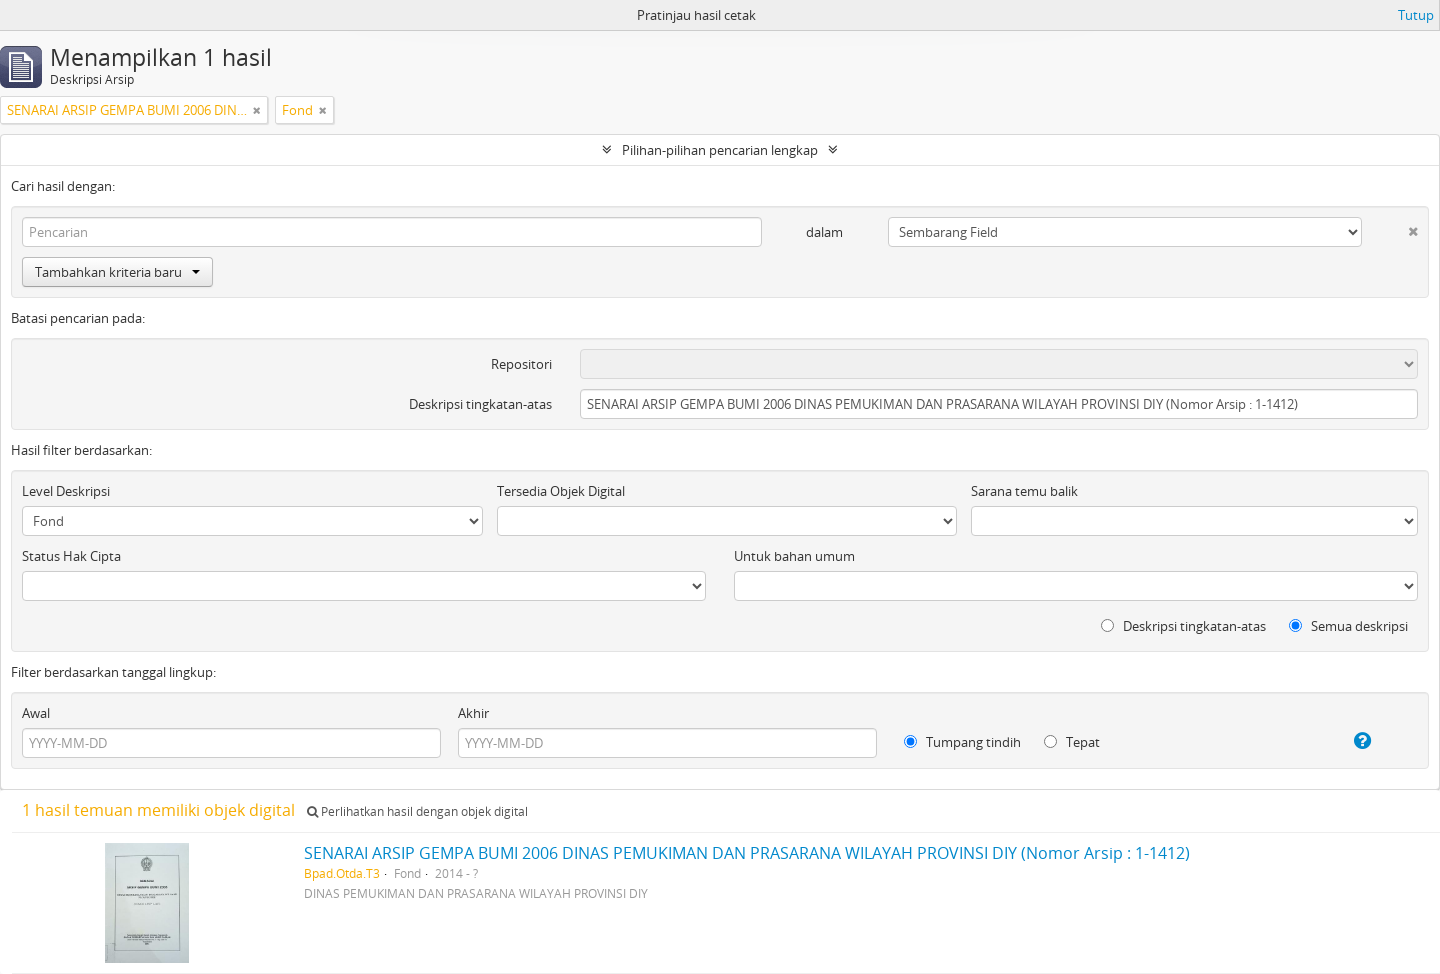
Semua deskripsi (1348, 626)
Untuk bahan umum (794, 556)
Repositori (521, 364)
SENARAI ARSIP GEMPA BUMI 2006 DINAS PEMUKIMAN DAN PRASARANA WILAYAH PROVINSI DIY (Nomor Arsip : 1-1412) (747, 853)
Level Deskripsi (66, 491)
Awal (36, 713)
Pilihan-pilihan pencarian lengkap (720, 150)
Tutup (1416, 15)
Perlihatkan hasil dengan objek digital (417, 811)
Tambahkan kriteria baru (117, 272)
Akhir (473, 713)
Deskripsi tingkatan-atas (480, 404)
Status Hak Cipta (71, 556)
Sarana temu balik (1024, 491)
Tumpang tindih (962, 742)
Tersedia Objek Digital (561, 491)
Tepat (1072, 742)
